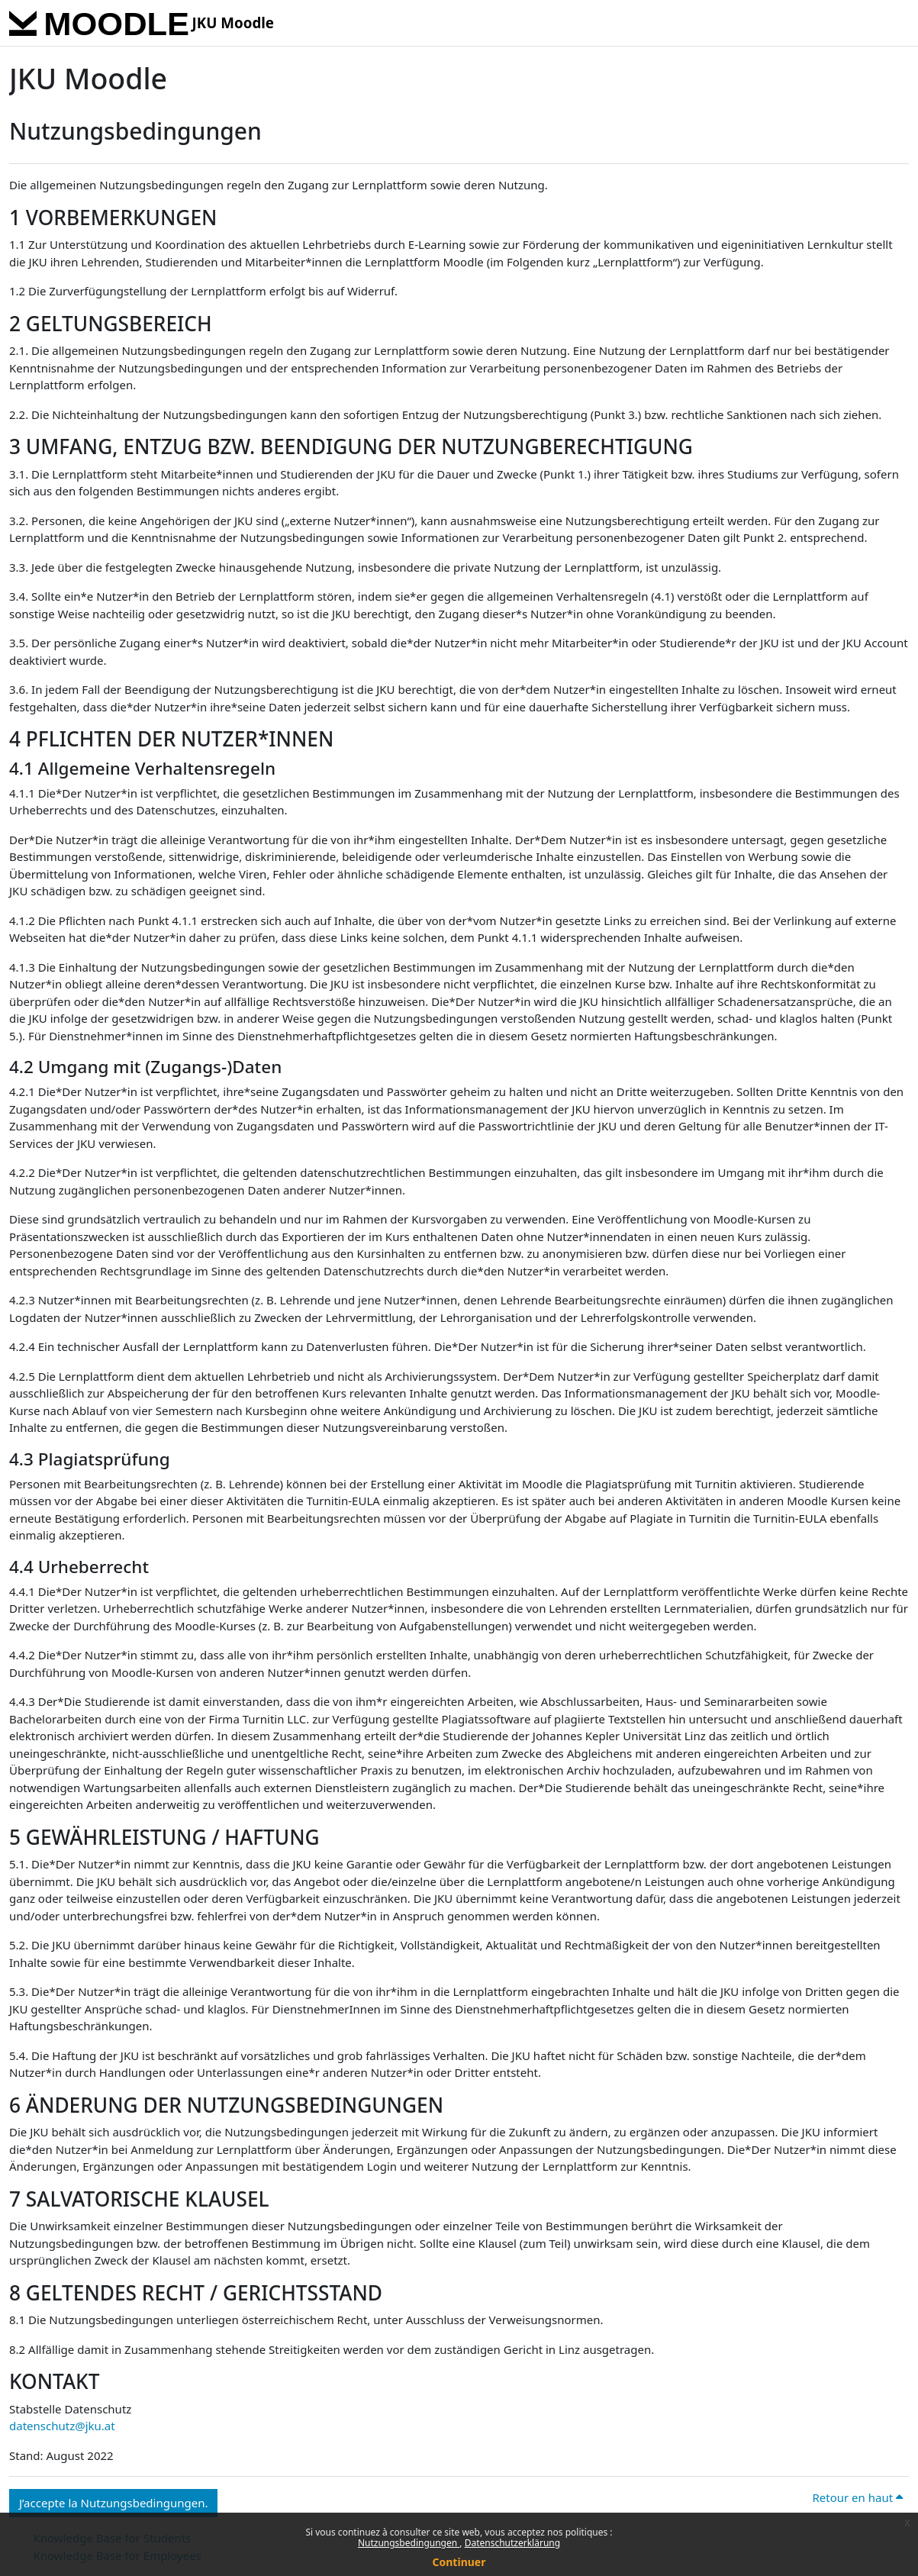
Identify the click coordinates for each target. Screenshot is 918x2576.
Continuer (459, 2562)
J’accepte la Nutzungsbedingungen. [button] (113, 2502)
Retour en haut (857, 2497)
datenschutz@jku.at (62, 2425)
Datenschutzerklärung (512, 2542)
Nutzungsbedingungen (408, 2542)
